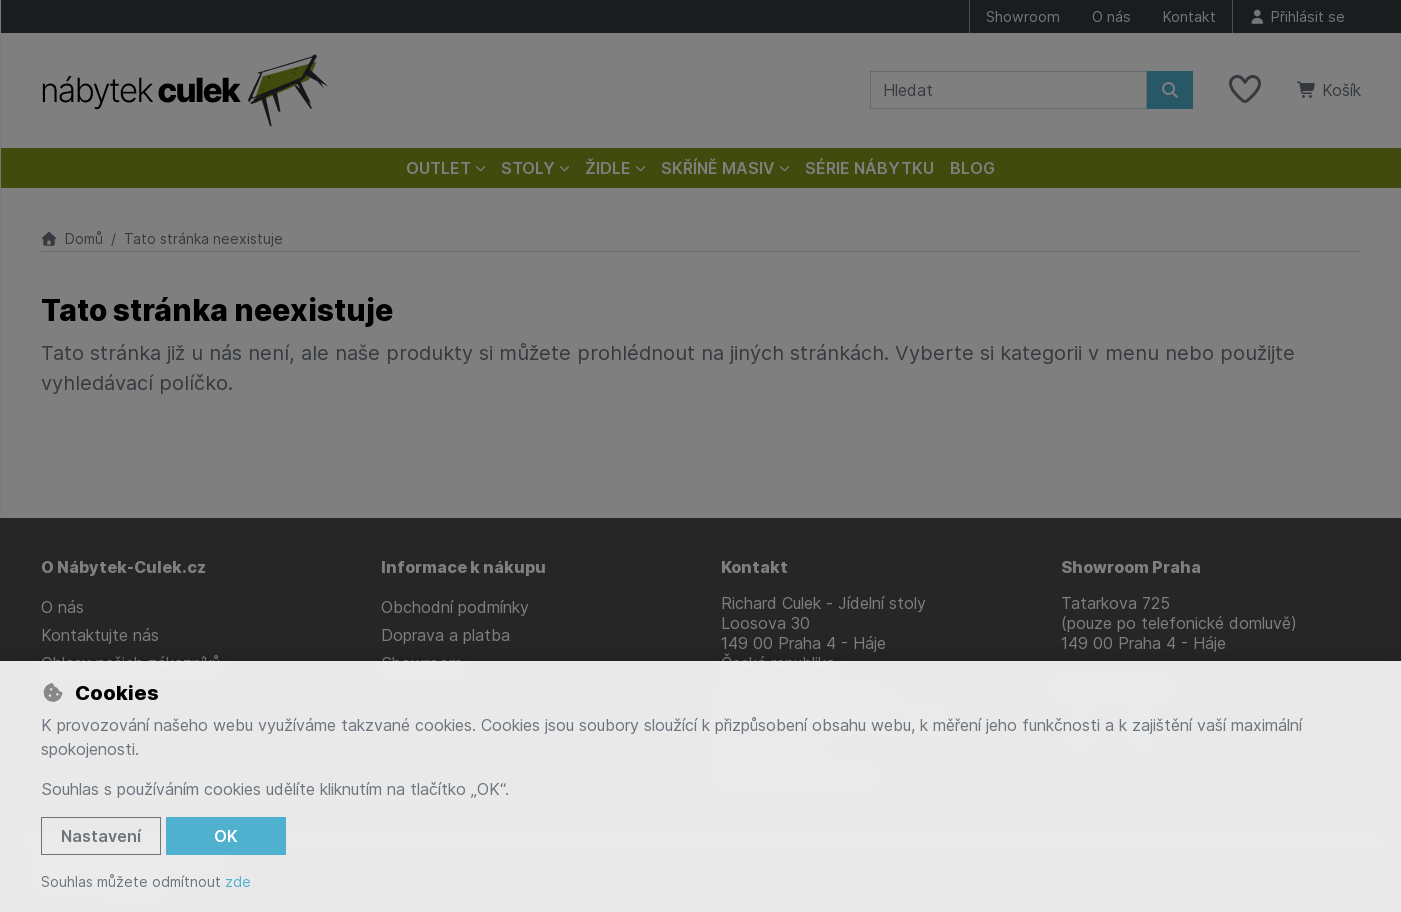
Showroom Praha (1131, 567)
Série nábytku (869, 168)
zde (238, 881)
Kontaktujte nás (100, 635)
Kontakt (1189, 16)
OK (226, 836)
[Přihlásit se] (1297, 16)
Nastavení (101, 836)
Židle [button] (608, 168)
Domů (72, 238)
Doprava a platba (445, 635)
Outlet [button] (438, 168)
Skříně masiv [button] (718, 168)
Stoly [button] (528, 168)
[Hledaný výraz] (1008, 90)
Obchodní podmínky (455, 607)
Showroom (1023, 16)
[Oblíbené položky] (1245, 90)
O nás (1111, 16)
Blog (972, 168)
